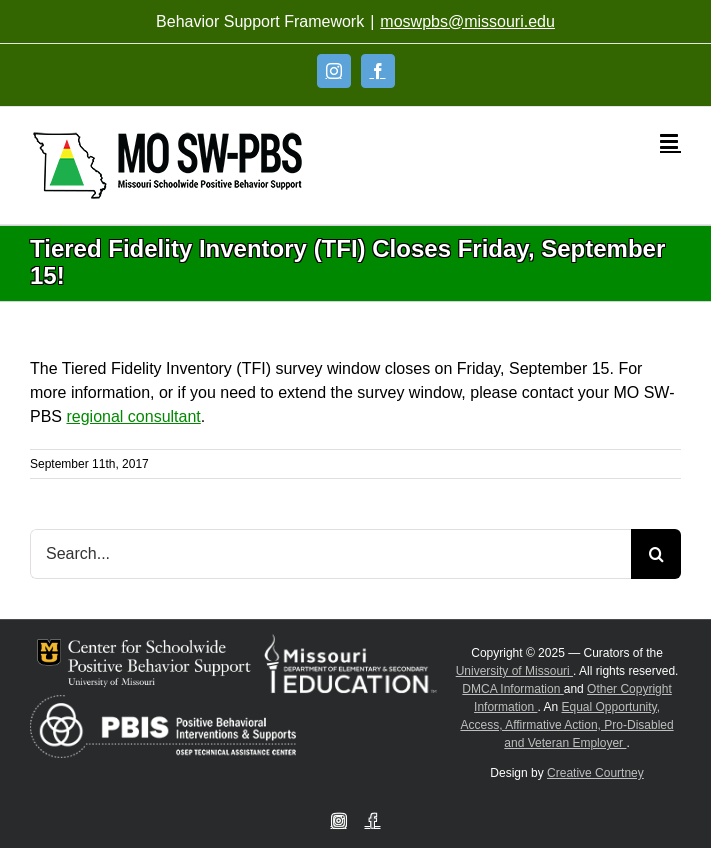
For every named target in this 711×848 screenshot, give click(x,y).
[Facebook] (378, 71)
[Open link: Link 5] (167, 165)
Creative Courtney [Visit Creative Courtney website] (595, 773)
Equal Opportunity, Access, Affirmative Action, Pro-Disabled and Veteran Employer (566, 725)
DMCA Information (512, 689)
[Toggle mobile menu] (670, 141)
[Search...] (330, 554)
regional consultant (133, 416)
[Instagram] (334, 71)
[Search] (656, 554)
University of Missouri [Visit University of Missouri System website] (514, 671)
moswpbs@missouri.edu (467, 21)
